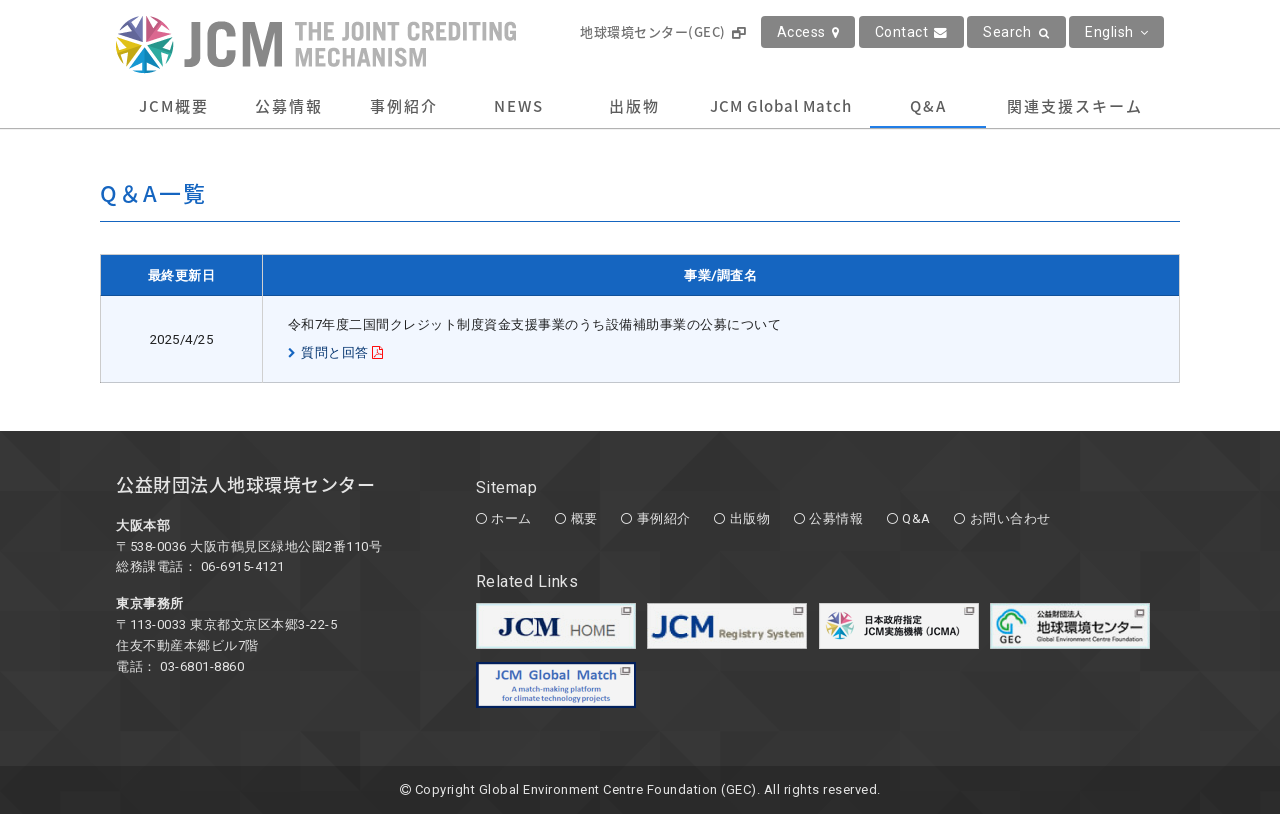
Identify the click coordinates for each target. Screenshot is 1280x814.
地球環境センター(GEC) (662, 31)
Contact (911, 32)
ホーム (511, 518)
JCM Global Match (781, 106)
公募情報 (289, 106)
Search (1016, 32)
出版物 (634, 106)
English (1116, 32)
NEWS (519, 106)
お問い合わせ (1010, 518)
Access (808, 32)
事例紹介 (404, 106)
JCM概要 (174, 106)
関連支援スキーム (1075, 106)
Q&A (928, 106)
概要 (584, 518)
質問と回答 (335, 352)
